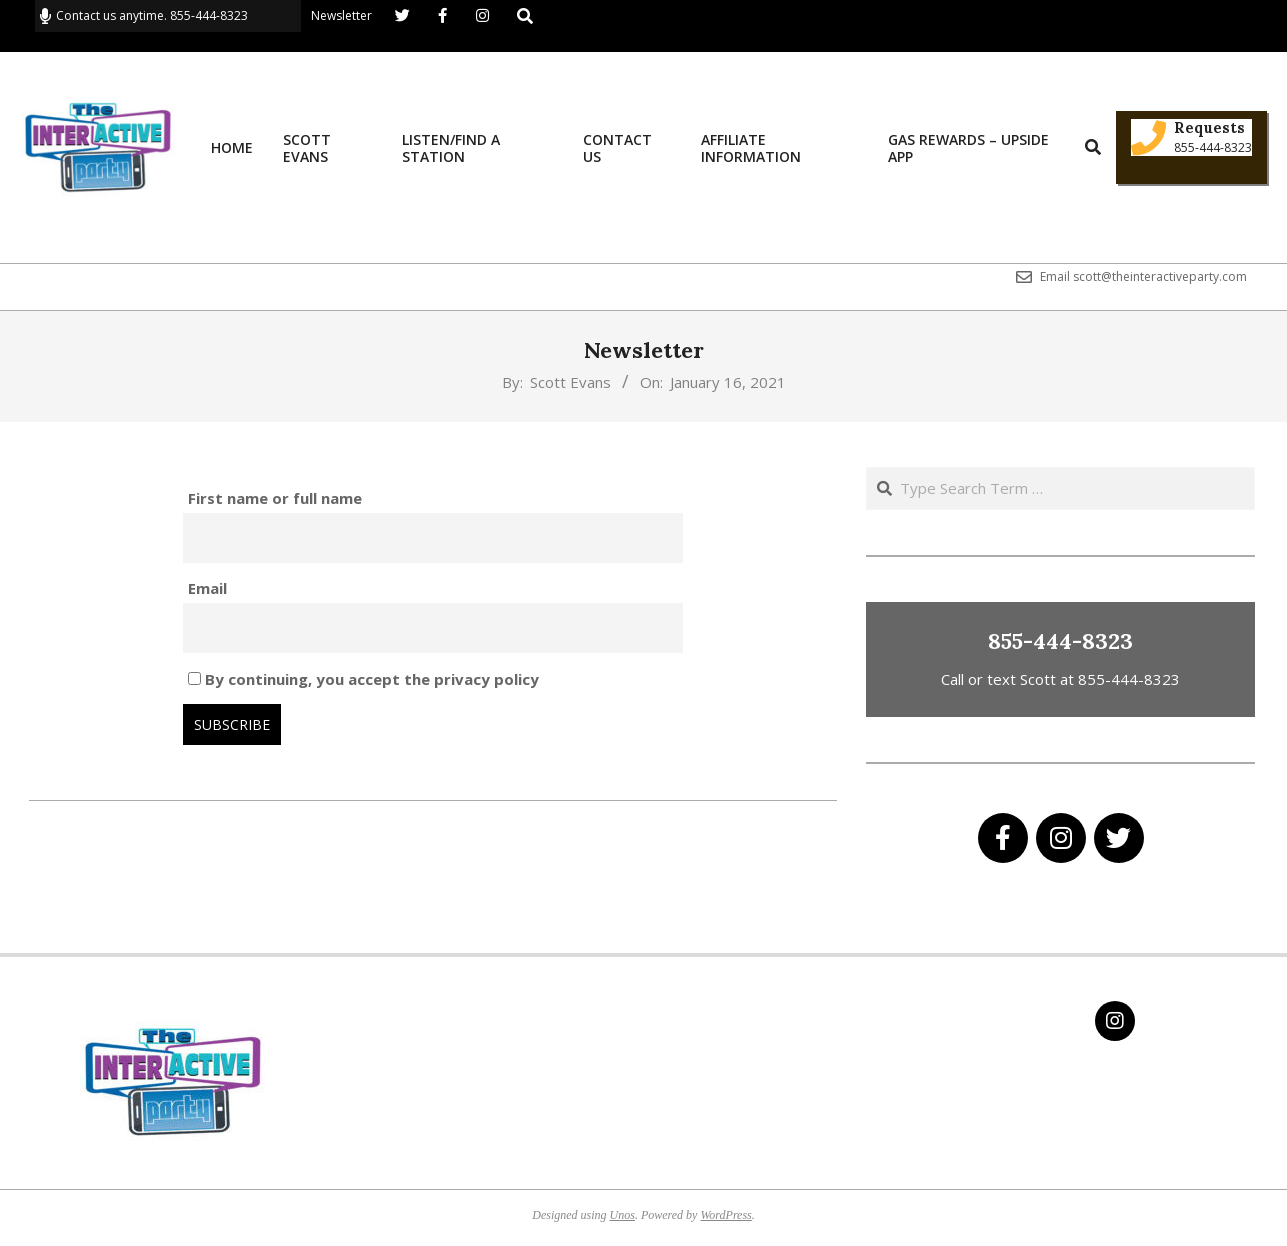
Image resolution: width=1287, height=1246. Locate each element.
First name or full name (275, 498)
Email (207, 588)
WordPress (725, 1215)
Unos (622, 1215)
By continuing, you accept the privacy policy (363, 679)
